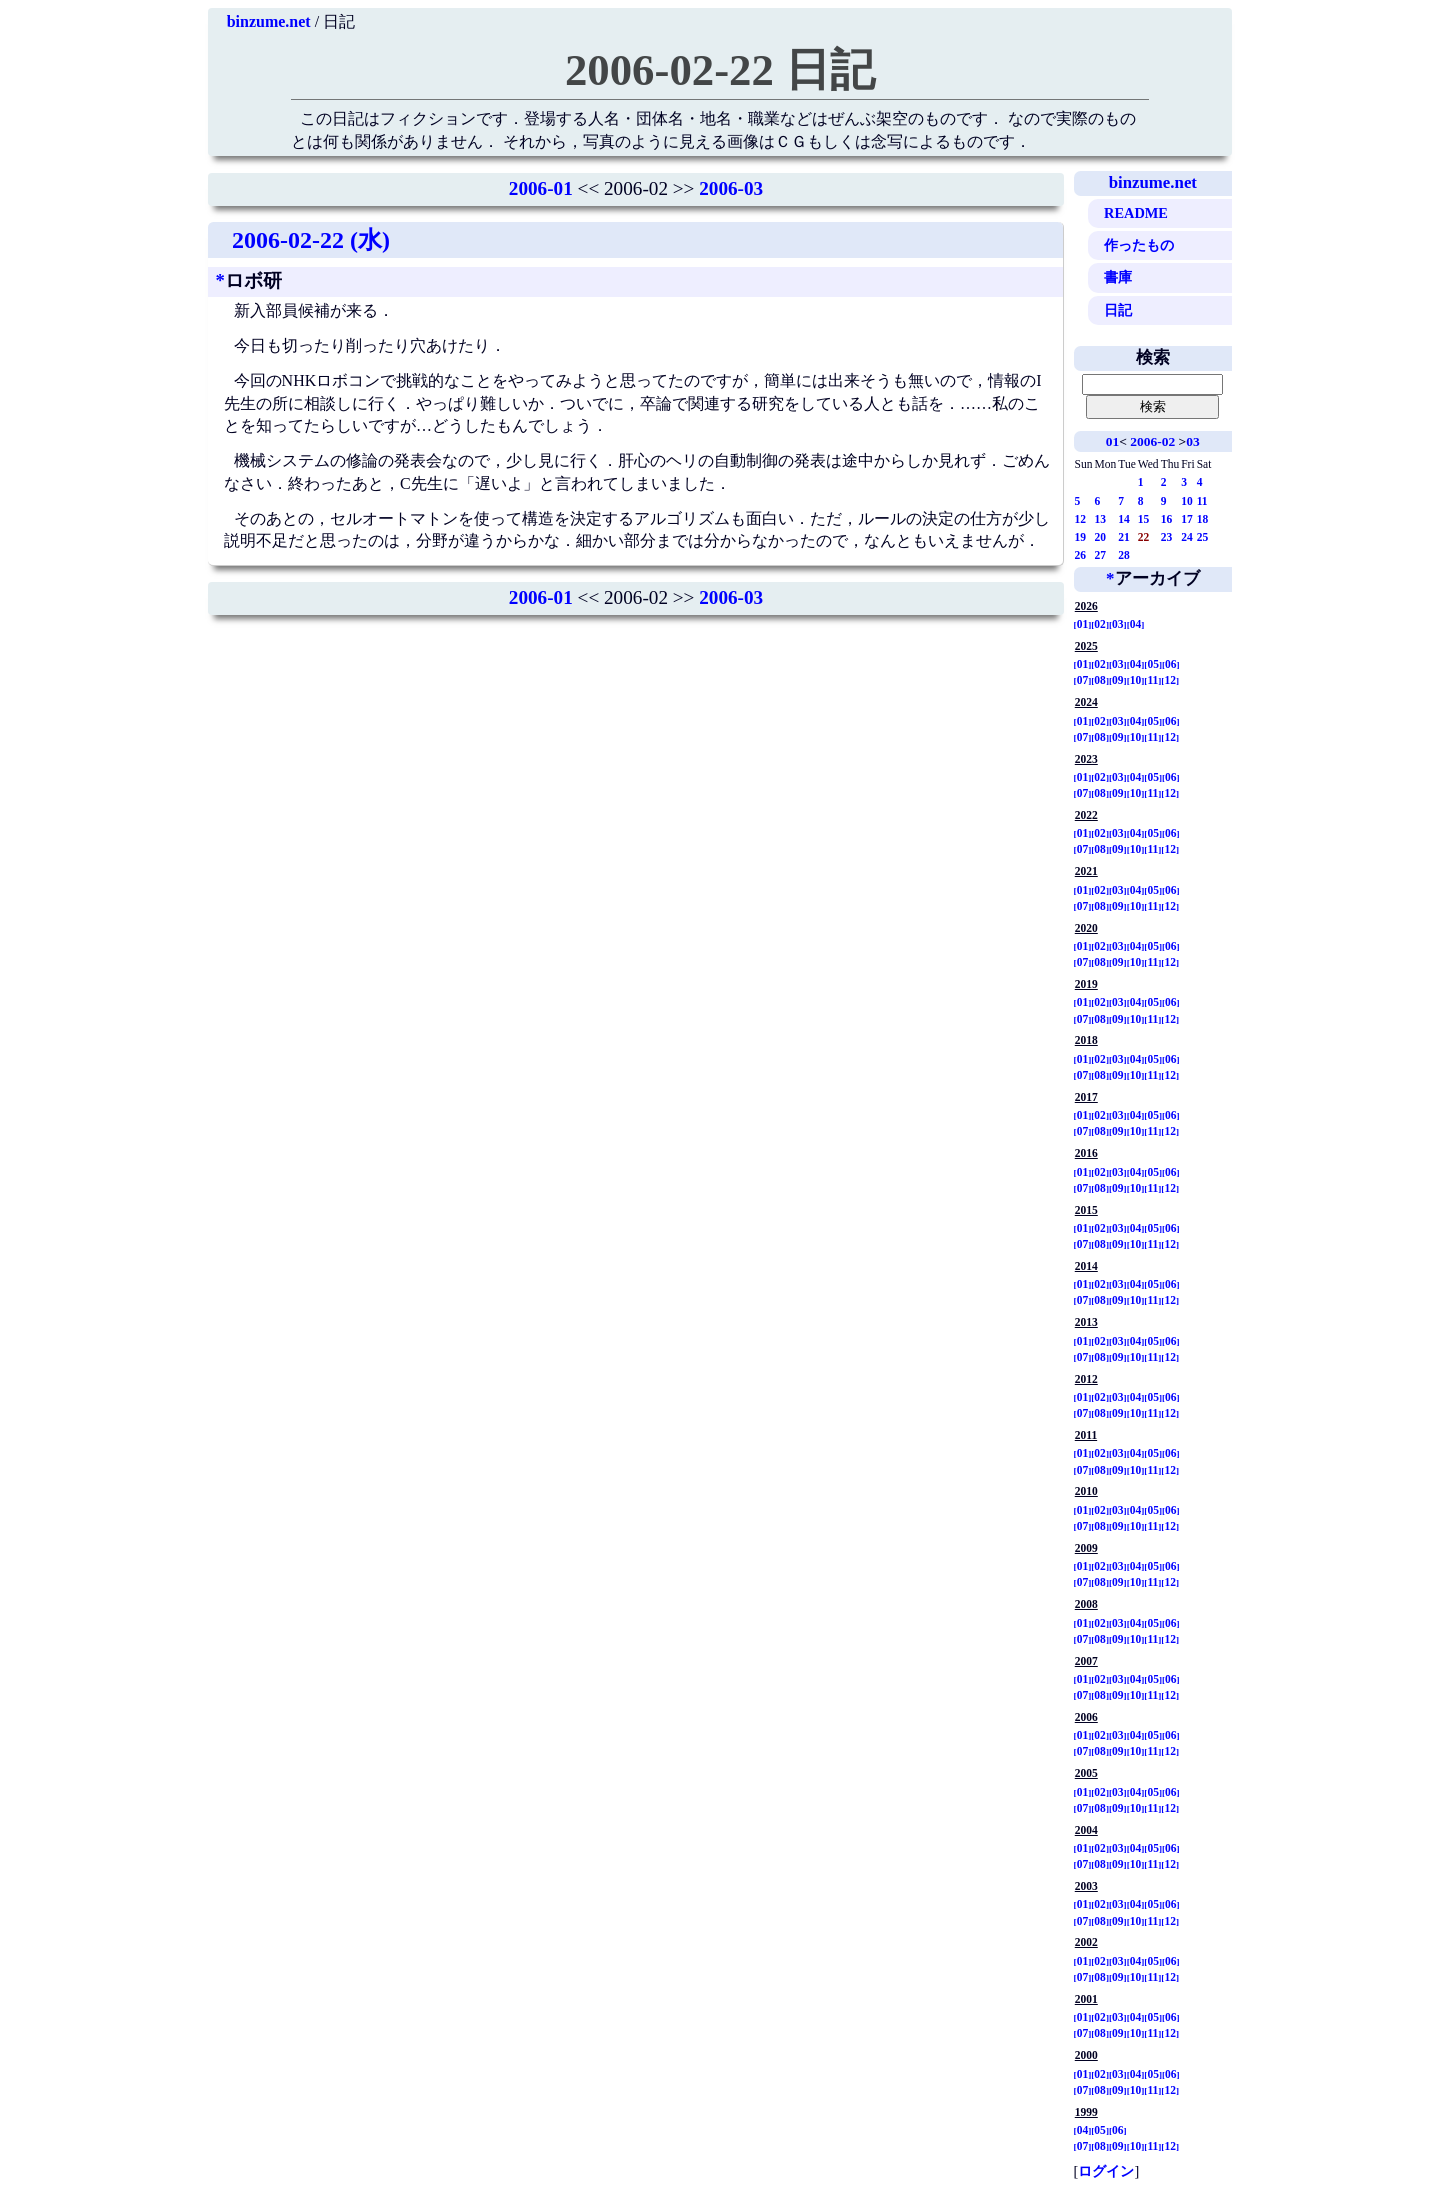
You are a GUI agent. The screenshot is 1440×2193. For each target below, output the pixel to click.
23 (1167, 537)
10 (1187, 501)
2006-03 (731, 188)
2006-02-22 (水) (311, 240)
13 (1101, 519)
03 (1192, 441)
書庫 (1118, 277)
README (1136, 213)
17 (1187, 519)
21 (1124, 537)
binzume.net (269, 21)
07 (1083, 680)
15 (1144, 519)
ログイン (1106, 2171)
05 (1153, 664)
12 (1081, 519)
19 (1081, 537)
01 (1112, 441)
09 (1118, 680)
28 (1124, 555)
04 (1136, 624)
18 (1203, 519)
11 (1202, 501)
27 (1101, 555)
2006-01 (541, 188)
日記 (1118, 310)
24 (1187, 537)
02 (1100, 624)
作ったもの (1139, 245)
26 (1081, 555)
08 (1100, 680)
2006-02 (1152, 441)
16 (1167, 519)
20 (1101, 537)
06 (1171, 664)
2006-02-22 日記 (720, 70)
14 (1124, 519)
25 (1203, 537)
